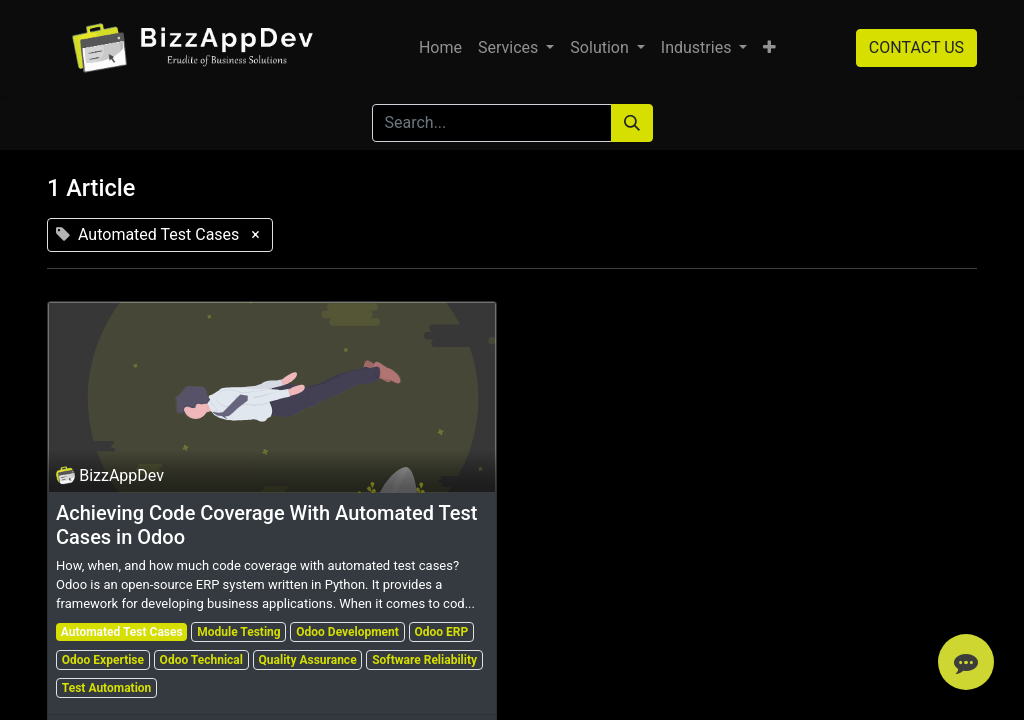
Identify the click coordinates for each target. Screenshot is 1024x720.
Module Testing (238, 632)
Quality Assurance (308, 660)
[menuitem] (440, 48)
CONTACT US (916, 47)
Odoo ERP (441, 632)
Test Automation (107, 688)
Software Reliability (424, 660)
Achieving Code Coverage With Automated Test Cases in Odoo (266, 525)
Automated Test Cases (122, 632)
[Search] (632, 123)
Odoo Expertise (103, 660)
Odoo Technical (201, 660)
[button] (769, 48)
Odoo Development (347, 632)
